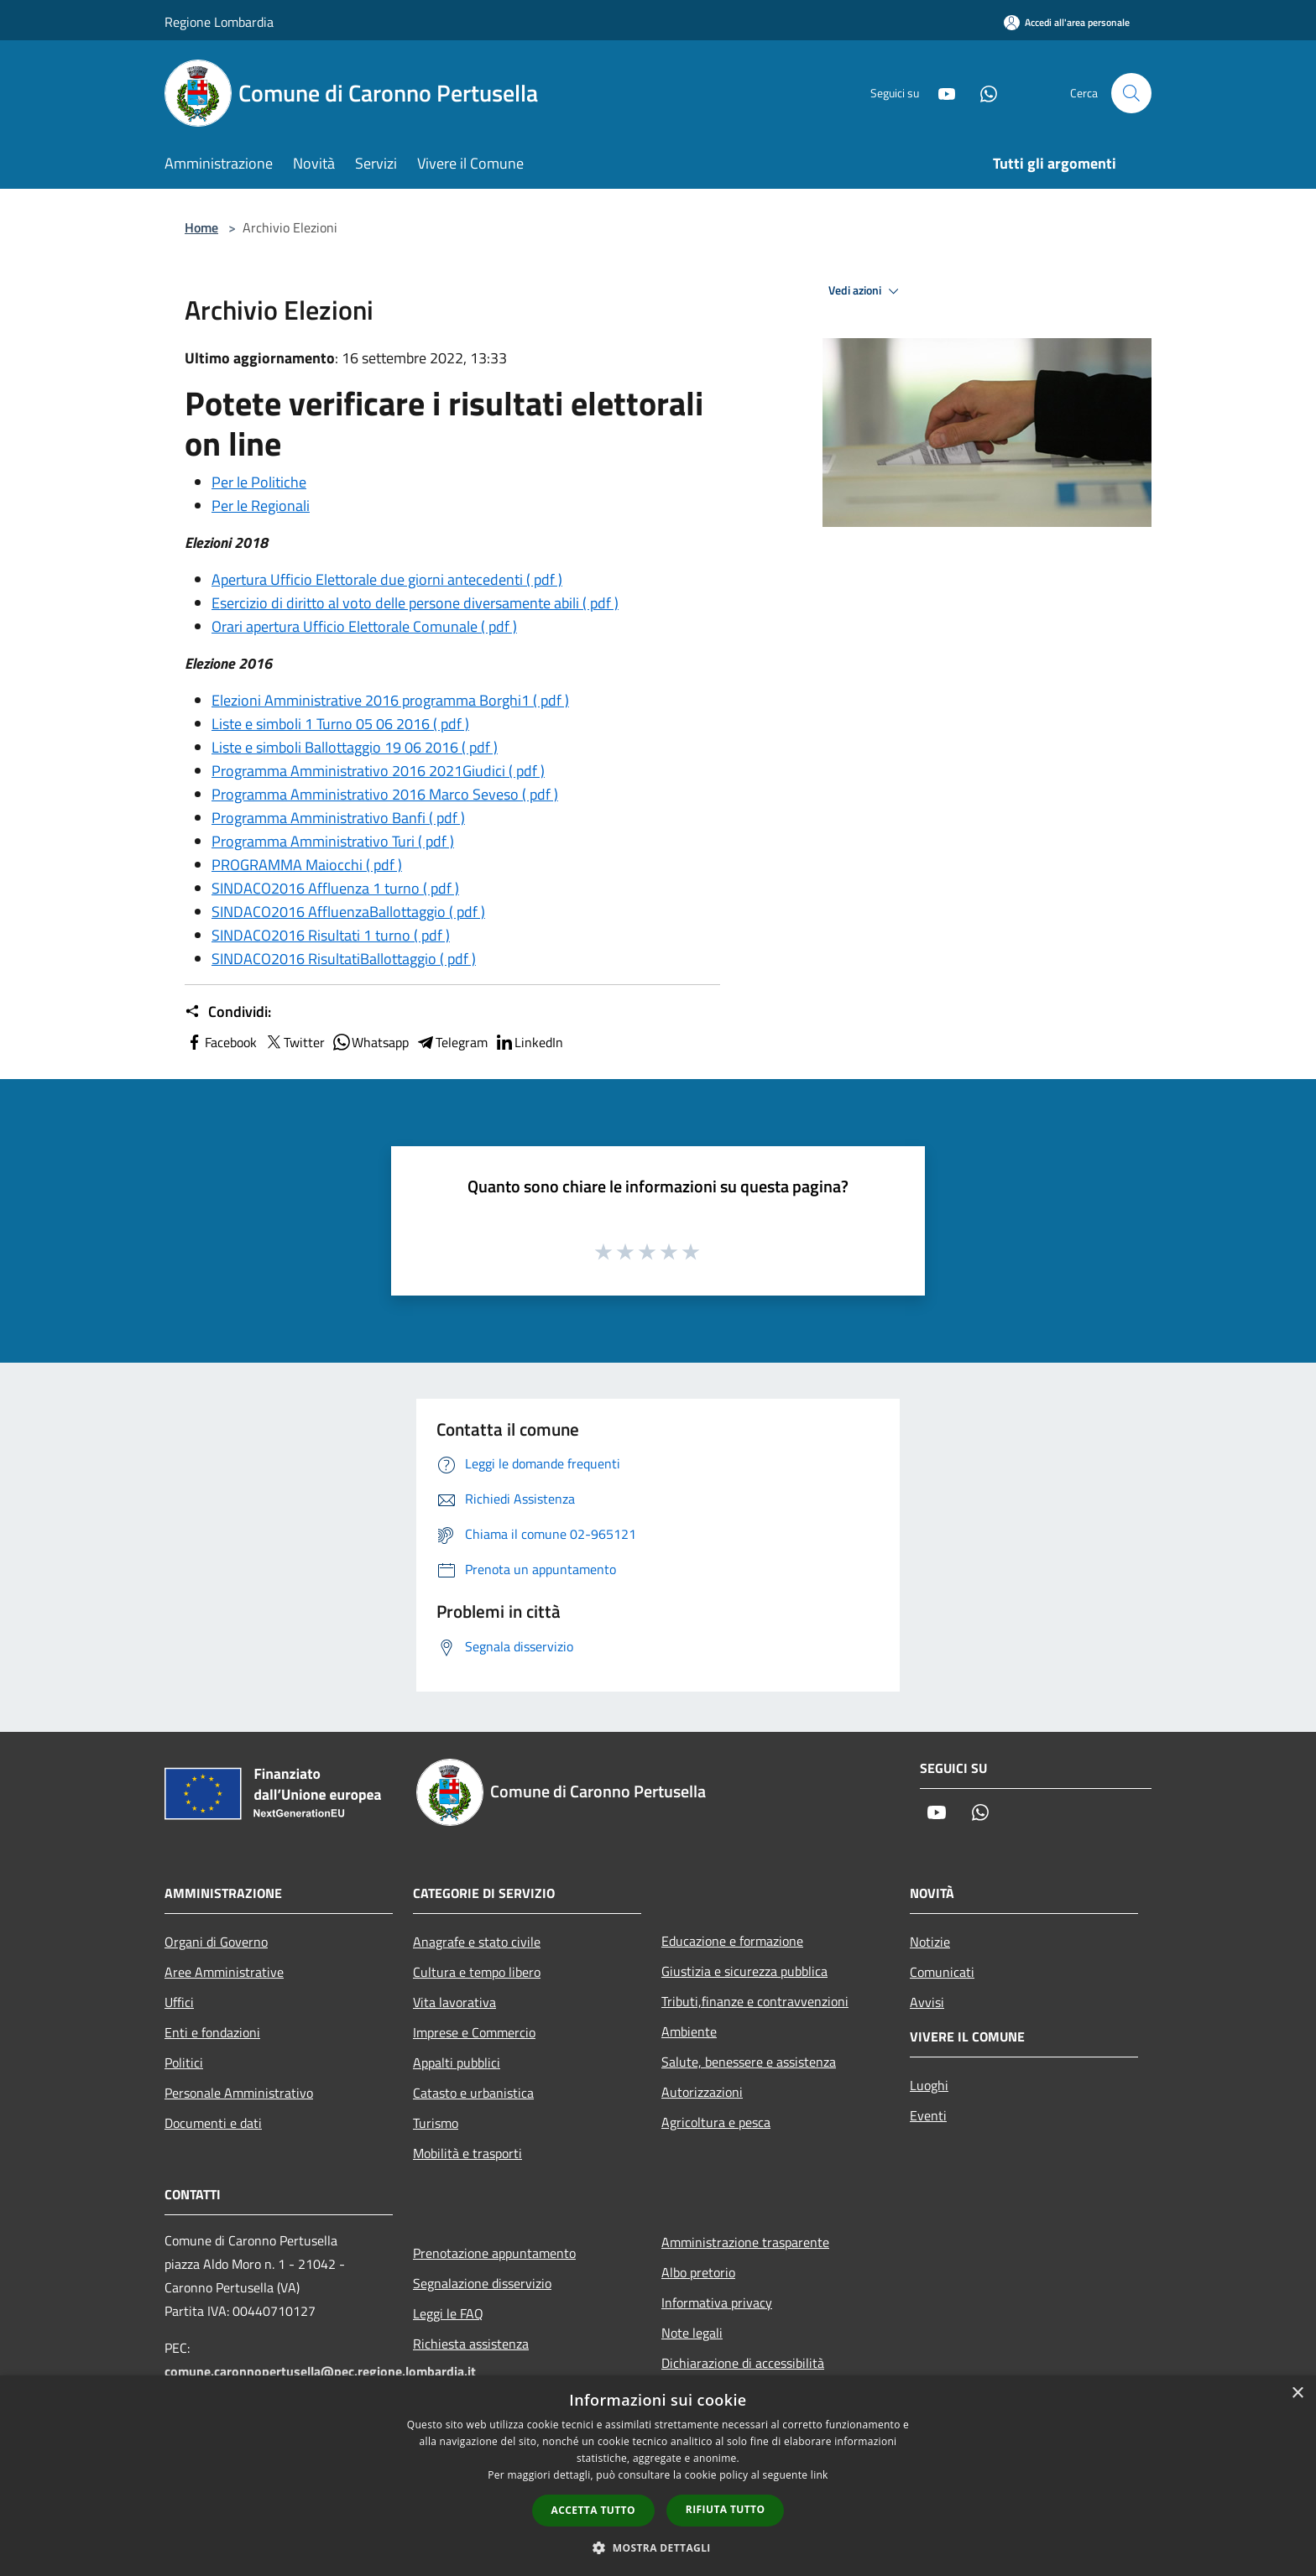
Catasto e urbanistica (473, 2093)
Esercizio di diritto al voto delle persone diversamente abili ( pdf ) (415, 603)
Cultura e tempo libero (476, 1972)
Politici (183, 2062)
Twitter (294, 1042)
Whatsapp (370, 1042)
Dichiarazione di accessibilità (742, 2363)
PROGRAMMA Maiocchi (307, 864)
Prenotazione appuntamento (494, 2253)
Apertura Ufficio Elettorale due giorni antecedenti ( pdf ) (387, 579)
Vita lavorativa (454, 2002)
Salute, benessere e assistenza (748, 2062)
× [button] (1297, 2393)
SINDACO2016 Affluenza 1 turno (335, 888)
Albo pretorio (698, 2272)
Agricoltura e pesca (715, 2122)
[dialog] (658, 2475)
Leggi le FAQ (448, 2313)
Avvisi (927, 2002)
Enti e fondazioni (212, 2032)
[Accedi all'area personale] (1067, 22)
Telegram (451, 1042)
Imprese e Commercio (474, 2032)
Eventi (928, 2115)
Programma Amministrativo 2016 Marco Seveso (385, 794)
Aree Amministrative (224, 1972)
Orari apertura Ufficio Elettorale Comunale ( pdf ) (364, 626)
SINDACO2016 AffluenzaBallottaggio (348, 911)
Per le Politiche (259, 482)
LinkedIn (528, 1042)
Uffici (179, 2002)
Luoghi (929, 2085)
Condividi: (228, 1012)
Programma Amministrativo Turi (333, 841)
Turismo (435, 2123)
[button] (658, 2547)
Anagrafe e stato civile (476, 1942)
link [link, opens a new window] (819, 2475)
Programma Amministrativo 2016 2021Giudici (378, 770)
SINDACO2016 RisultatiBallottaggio (344, 958)
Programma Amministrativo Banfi (338, 817)
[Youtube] (940, 92)
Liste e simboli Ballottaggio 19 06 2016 (355, 747)
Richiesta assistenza (471, 2344)
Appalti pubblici (456, 2062)
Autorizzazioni (702, 2092)
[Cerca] (1131, 93)
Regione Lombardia (219, 22)
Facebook (221, 1042)
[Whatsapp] (982, 92)
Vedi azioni (866, 291)
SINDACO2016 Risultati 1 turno (331, 935)
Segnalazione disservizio (482, 2283)
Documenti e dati (213, 2123)
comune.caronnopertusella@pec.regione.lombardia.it (320, 2371)
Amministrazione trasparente (745, 2242)
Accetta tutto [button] (593, 2510)
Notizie (930, 1942)
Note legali (692, 2333)
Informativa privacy (716, 2302)
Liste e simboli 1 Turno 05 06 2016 (340, 723)
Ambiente (689, 2031)
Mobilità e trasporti (467, 2153)
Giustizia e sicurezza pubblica (744, 1971)
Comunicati (942, 1972)
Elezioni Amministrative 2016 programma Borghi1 (390, 700)
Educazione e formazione (732, 1941)
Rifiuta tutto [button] (725, 2509)
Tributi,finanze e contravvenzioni (755, 2001)
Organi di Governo (216, 1942)
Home (201, 227)
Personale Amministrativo (238, 2093)
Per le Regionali (261, 505)
